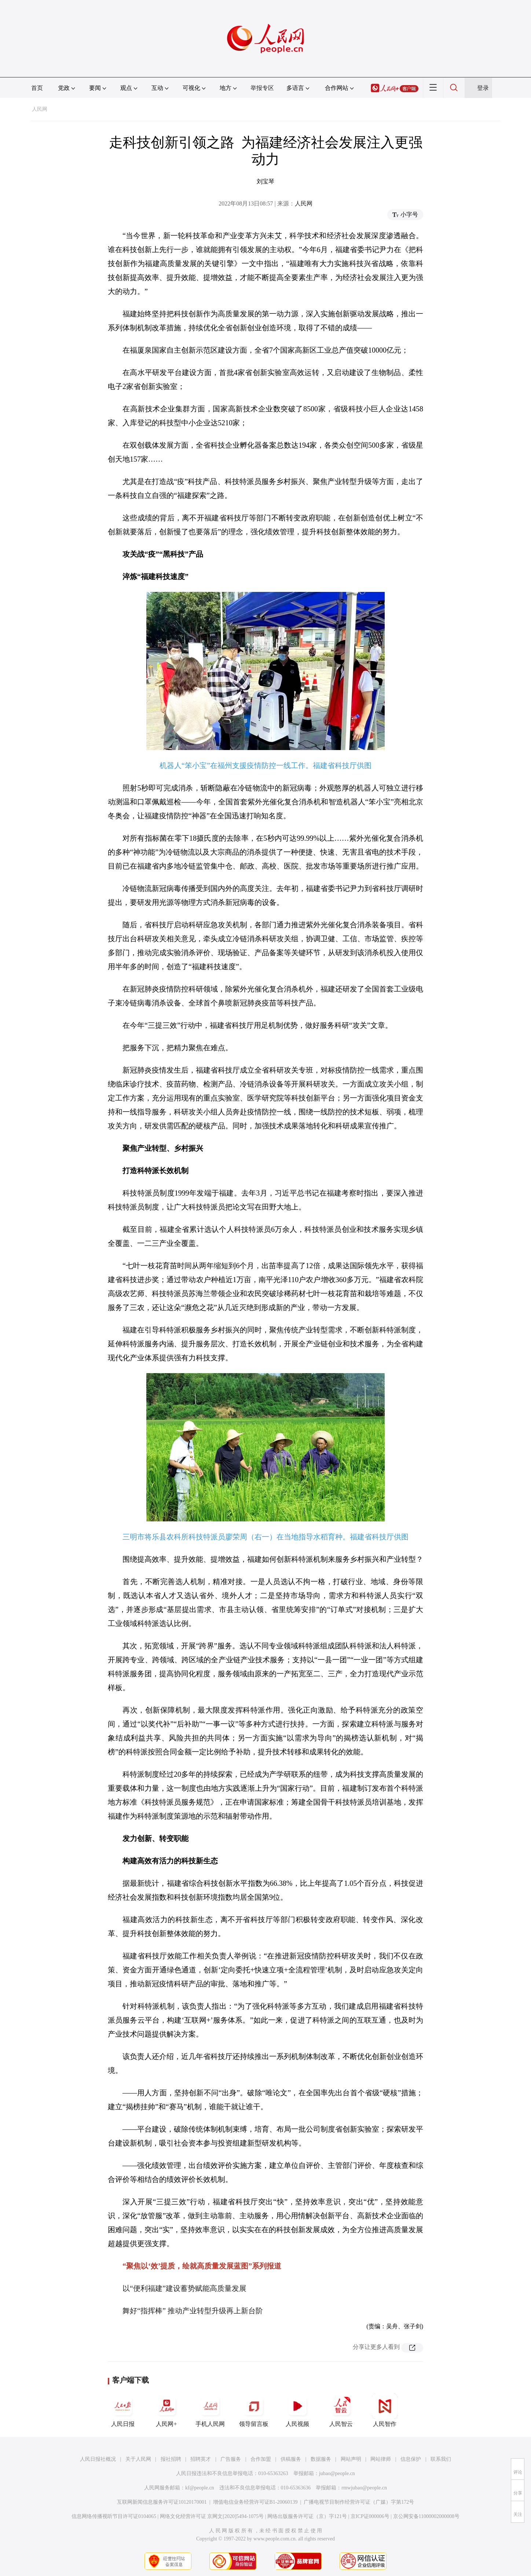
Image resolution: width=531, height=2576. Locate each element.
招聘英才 (200, 2459)
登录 (483, 88)
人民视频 (297, 2410)
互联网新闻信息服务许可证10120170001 (162, 2502)
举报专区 (262, 88)
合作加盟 (260, 2459)
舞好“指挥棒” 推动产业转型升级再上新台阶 (192, 2311)
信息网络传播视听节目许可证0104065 (114, 2516)
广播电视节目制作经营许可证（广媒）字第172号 (359, 2502)
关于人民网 (138, 2459)
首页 (37, 88)
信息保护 (410, 2459)
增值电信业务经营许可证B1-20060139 (255, 2502)
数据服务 (321, 2459)
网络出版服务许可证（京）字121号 (307, 2516)
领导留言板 (253, 2410)
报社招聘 (171, 2459)
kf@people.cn (199, 2488)
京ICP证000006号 (370, 2516)
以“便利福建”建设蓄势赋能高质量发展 (184, 2288)
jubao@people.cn (337, 2473)
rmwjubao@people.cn (364, 2488)
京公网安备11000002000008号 (426, 2516)
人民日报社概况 (98, 2459)
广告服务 (230, 2459)
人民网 (39, 109)
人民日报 (123, 2410)
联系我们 (441, 2459)
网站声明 (351, 2459)
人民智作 (385, 2410)
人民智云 (341, 2410)
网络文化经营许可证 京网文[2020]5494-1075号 (212, 2516)
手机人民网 (210, 2410)
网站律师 (380, 2459)
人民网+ (166, 2410)
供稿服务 (291, 2459)
